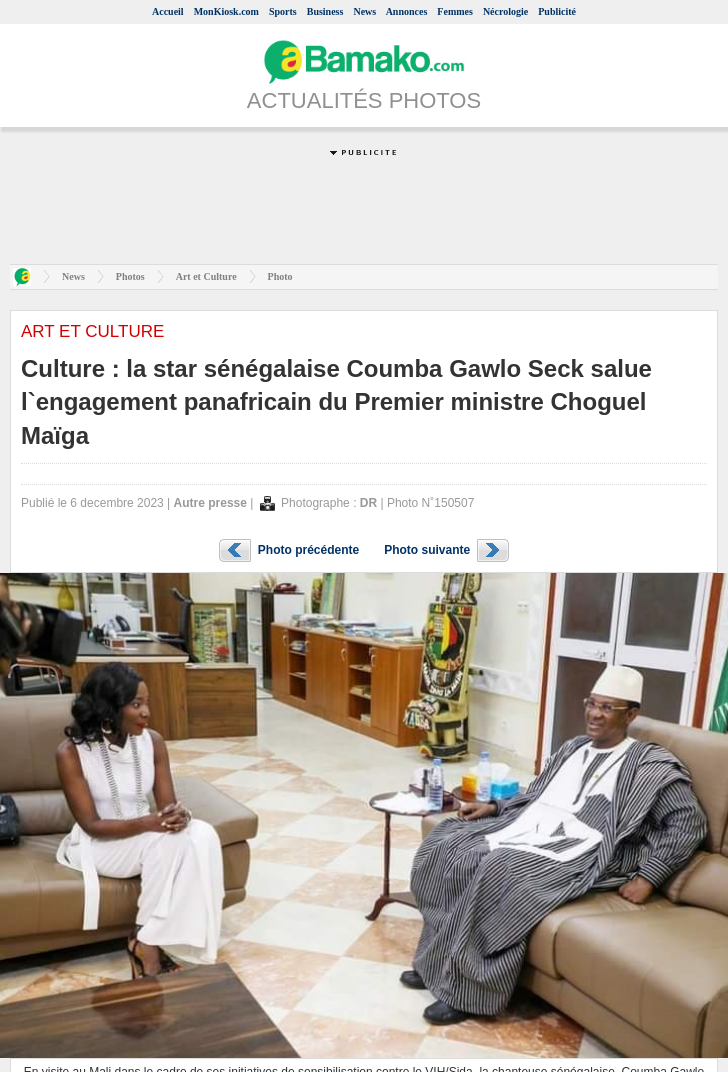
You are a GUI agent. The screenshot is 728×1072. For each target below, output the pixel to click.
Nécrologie (505, 11)
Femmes (455, 11)
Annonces (407, 11)
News (364, 11)
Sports (283, 11)
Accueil (168, 11)
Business (325, 11)
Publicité (557, 11)
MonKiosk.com (226, 11)
